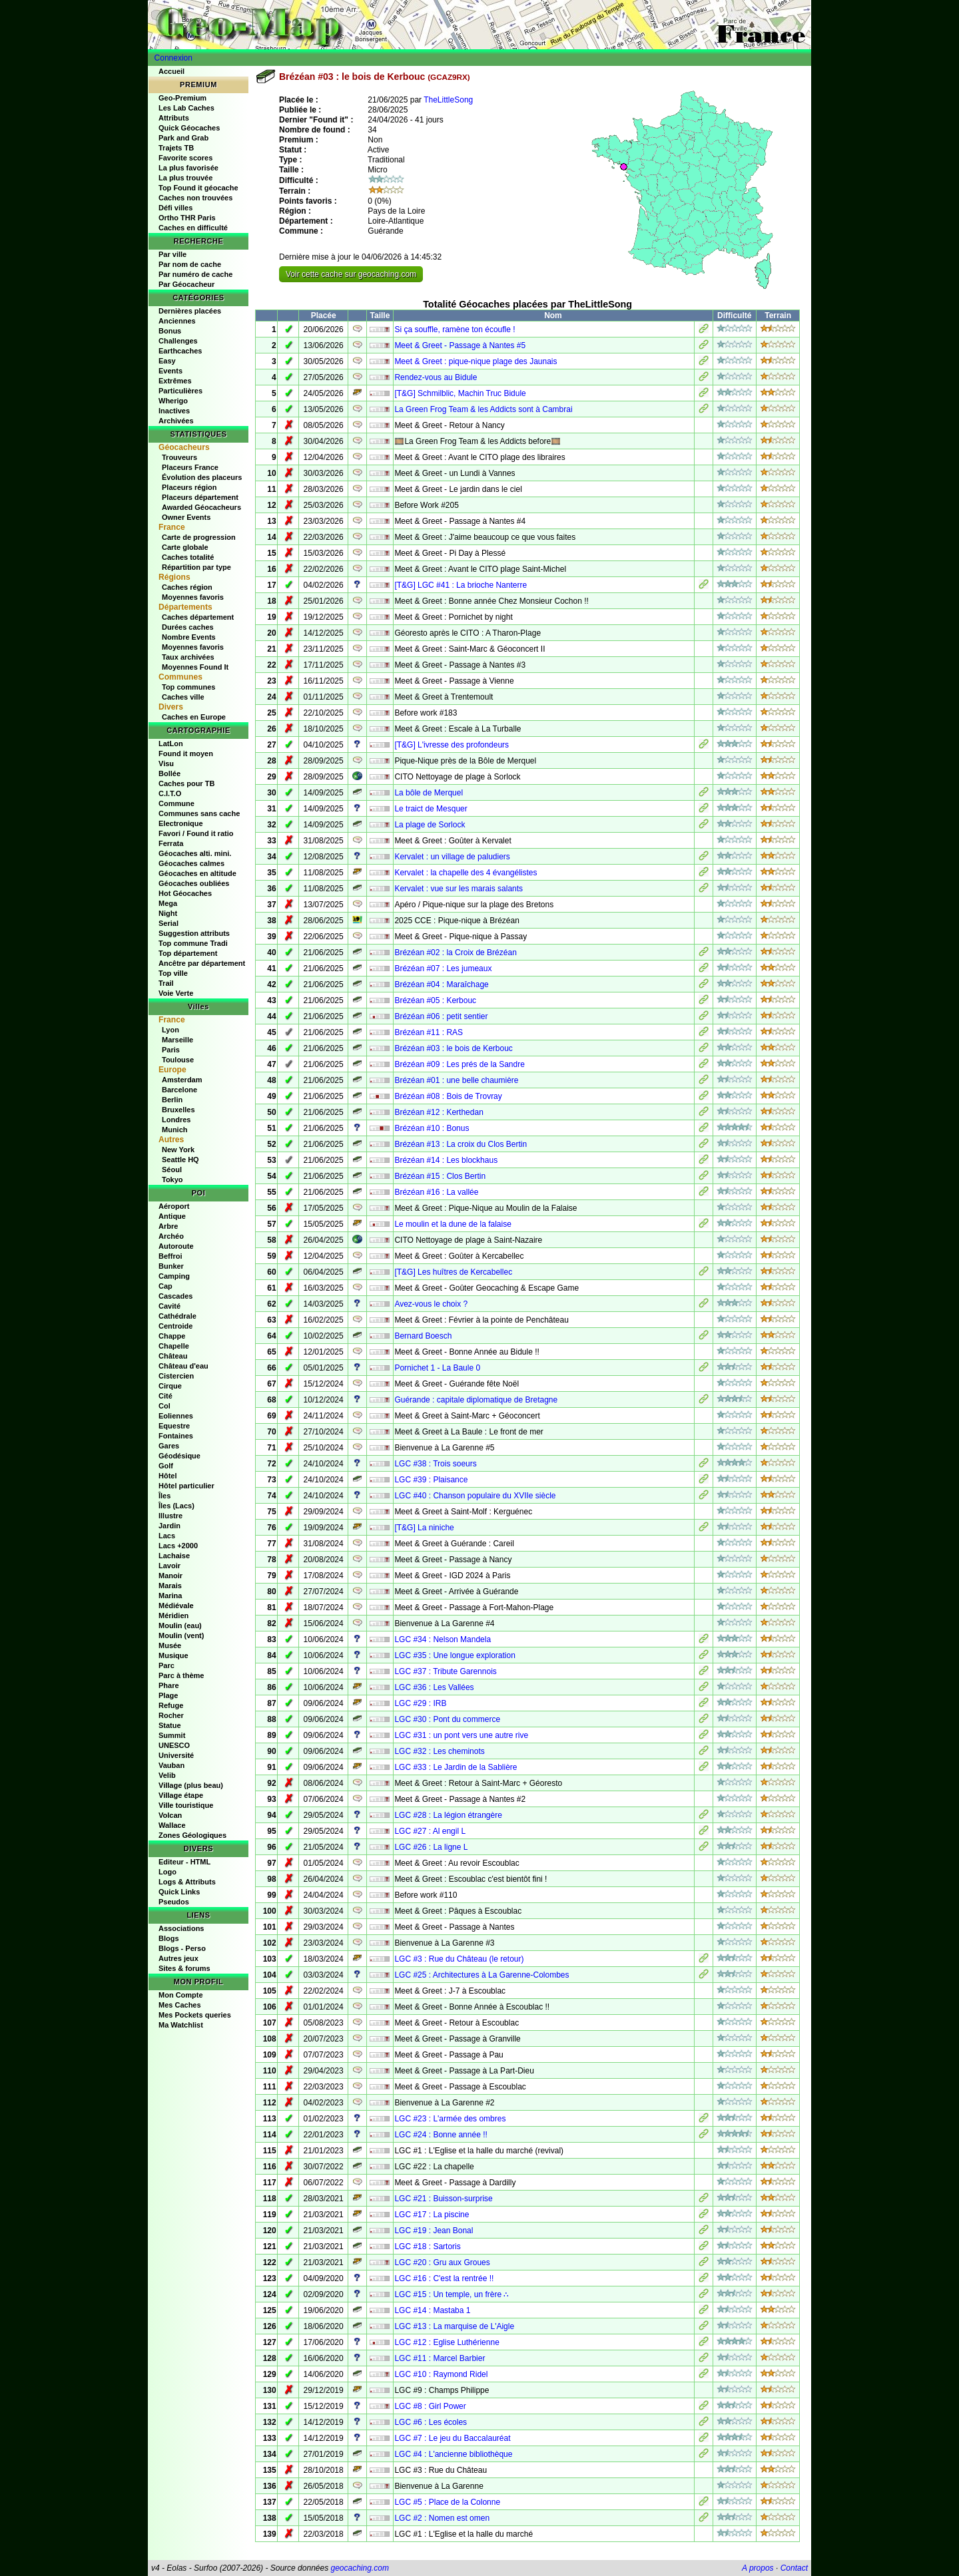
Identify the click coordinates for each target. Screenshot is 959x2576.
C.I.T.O (170, 793)
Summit (172, 1735)
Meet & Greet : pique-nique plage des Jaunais (475, 361)
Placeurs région (189, 487)
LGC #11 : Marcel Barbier (439, 2358)
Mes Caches (180, 2005)
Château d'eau (183, 1366)
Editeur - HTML (184, 1862)
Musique (173, 1655)
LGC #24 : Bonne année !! (440, 2134)
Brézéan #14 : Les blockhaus (445, 1160)
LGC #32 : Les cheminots (439, 1751)
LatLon (171, 744)
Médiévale (176, 1606)
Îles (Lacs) (176, 1506)
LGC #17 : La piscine (431, 2214)
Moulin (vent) (181, 1635)
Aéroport (174, 1206)
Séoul (172, 1170)
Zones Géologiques (192, 1835)
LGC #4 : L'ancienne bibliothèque (453, 2454)
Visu (166, 763)
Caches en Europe (194, 717)
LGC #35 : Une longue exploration (454, 1655)
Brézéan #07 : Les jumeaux (442, 968)
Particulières (180, 391)
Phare (169, 1685)
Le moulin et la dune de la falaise (452, 1224)
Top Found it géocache (198, 188)
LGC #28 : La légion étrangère (447, 1815)
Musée (170, 1645)
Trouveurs (179, 457)
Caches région (187, 587)
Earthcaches (180, 351)
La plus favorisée (188, 168)
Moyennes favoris (193, 597)
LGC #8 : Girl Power (430, 2406)
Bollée (169, 773)
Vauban (171, 1765)
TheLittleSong (448, 100)
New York (178, 1150)
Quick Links (179, 1892)
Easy (167, 361)
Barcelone (179, 1090)
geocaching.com (359, 2568)
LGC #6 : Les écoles (430, 2422)
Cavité (169, 1306)
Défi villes (175, 208)
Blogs (169, 1938)
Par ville (172, 254)
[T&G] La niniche (424, 1527)
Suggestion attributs (194, 933)
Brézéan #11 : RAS (428, 1032)
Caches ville (183, 697)
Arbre (168, 1226)
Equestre (174, 1426)
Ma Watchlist (181, 2025)
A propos (758, 2568)
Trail (166, 983)
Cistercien (176, 1376)
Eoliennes (176, 1416)
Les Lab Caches (186, 108)
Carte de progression (199, 537)
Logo (167, 1872)
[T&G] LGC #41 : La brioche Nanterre (460, 585)
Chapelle (174, 1346)
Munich (175, 1130)
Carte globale (185, 547)
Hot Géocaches (185, 893)
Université (176, 1755)
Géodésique (179, 1456)
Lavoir (169, 1566)
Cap (165, 1286)
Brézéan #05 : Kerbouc (435, 1000)
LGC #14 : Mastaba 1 (432, 2310)
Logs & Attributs (187, 1882)
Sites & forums (184, 1968)
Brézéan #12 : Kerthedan (438, 1112)
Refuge (171, 1705)
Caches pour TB (186, 783)
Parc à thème (181, 1675)
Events (170, 371)
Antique (172, 1216)
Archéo (171, 1236)
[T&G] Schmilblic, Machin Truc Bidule (459, 393)
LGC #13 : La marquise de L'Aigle (454, 2326)
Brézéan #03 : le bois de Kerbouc (453, 1048)
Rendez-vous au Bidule (435, 377)
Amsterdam (182, 1080)
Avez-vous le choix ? (431, 1304)
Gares (169, 1446)
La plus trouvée (185, 178)
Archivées (176, 421)
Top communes (188, 687)
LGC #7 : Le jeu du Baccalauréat (452, 2438)
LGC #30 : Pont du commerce (447, 1719)
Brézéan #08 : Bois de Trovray (447, 1096)
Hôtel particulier (186, 1486)
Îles (164, 1496)
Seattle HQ (180, 1160)
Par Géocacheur (186, 284)
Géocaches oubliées (194, 883)
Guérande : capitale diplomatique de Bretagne (475, 1399)
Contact (794, 2568)
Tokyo (172, 1179)
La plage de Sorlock (429, 824)
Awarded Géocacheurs (201, 507)
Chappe (172, 1336)
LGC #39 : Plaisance (431, 1479)
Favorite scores (185, 158)
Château (173, 1356)
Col (164, 1406)
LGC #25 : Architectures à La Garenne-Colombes (481, 1975)
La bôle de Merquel (428, 792)
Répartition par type (196, 567)
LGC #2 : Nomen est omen (441, 2518)
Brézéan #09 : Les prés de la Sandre (459, 1064)
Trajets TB (176, 148)
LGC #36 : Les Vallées (434, 1687)
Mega (168, 903)
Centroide (175, 1326)
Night (168, 913)
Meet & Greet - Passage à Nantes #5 (459, 345)
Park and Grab (183, 138)
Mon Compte (181, 1995)
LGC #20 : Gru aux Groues (441, 2262)
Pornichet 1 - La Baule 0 (437, 1368)
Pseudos (174, 1902)
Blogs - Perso (182, 1948)
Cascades (175, 1296)
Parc (166, 1665)
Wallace (172, 1825)
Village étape (181, 1795)
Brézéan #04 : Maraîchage (441, 984)
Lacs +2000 (178, 1546)
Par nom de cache (190, 264)
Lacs (167, 1536)
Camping (174, 1276)
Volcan (170, 1815)
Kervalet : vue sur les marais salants (458, 888)
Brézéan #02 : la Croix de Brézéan (455, 952)
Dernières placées (190, 311)
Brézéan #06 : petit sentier (440, 1016)
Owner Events (186, 517)
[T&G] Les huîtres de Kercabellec (453, 1272)
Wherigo (173, 401)
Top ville (173, 973)
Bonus (170, 331)
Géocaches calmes (191, 863)
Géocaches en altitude (197, 873)
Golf (166, 1466)
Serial (168, 923)
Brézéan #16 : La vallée (436, 1192)
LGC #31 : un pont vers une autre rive (461, 1735)
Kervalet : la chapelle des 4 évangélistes (465, 872)
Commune (176, 803)
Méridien (173, 1615)
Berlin (172, 1100)
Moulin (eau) (180, 1625)
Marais (170, 1586)
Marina (170, 1596)
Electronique (181, 823)
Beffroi (170, 1256)
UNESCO (174, 1745)
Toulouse (178, 1060)
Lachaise (174, 1556)
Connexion (173, 58)
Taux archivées (188, 657)
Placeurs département (200, 497)
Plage (168, 1695)
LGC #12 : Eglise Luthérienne (446, 2342)
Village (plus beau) (191, 1785)
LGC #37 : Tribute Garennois (445, 1671)
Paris (171, 1050)
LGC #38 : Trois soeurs (435, 1463)
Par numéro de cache (195, 274)
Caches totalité (188, 557)
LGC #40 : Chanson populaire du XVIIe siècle (474, 1495)
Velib (167, 1775)
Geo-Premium (182, 98)
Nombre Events (189, 637)
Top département (188, 953)
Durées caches (188, 627)
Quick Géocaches (189, 128)
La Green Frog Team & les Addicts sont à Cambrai (483, 409)
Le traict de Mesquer (430, 808)
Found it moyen (186, 753)
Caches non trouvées (195, 198)
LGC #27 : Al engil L (430, 1831)
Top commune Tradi (193, 943)
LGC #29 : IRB (420, 1703)
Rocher (171, 1715)
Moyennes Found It (195, 667)
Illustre (170, 1516)
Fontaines (176, 1436)
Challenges (178, 341)
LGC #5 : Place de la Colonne (447, 2502)
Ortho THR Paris (187, 218)
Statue (170, 1725)
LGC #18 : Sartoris (427, 2246)
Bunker (171, 1266)
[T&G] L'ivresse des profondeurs (451, 745)
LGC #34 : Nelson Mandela (442, 1639)
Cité (165, 1396)
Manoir (170, 1576)
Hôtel (168, 1476)
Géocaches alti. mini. (195, 853)
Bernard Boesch (423, 1336)
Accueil (171, 71)
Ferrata (171, 843)
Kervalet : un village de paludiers (451, 856)
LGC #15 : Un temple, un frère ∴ (451, 2294)
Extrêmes (175, 381)
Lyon (170, 1030)
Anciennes (177, 321)
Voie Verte (176, 993)
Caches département (198, 617)
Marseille (177, 1040)
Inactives (174, 411)
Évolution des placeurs (202, 477)
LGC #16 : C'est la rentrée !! (443, 2278)
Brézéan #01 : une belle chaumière (456, 1080)
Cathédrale (177, 1316)
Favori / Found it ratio (196, 833)
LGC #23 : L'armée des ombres (449, 2118)
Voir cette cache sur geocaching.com (351, 274)
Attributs (174, 118)
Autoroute (176, 1246)
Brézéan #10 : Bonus (431, 1128)
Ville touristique (186, 1805)
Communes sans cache (199, 813)
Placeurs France (190, 467)
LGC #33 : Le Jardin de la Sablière (455, 1767)
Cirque (170, 1386)
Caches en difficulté (193, 228)
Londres (176, 1120)
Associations (181, 1928)
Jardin (169, 1526)
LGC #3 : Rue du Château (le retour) (458, 1959)
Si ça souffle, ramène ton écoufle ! (454, 329)
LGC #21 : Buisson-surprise (443, 2198)
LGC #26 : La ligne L (431, 1847)
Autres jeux (178, 1958)
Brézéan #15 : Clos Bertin (439, 1176)
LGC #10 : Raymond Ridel (440, 2374)
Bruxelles (178, 1110)
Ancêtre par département (202, 963)
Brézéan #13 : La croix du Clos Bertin (460, 1144)
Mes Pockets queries (195, 2015)
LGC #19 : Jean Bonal (433, 2230)
